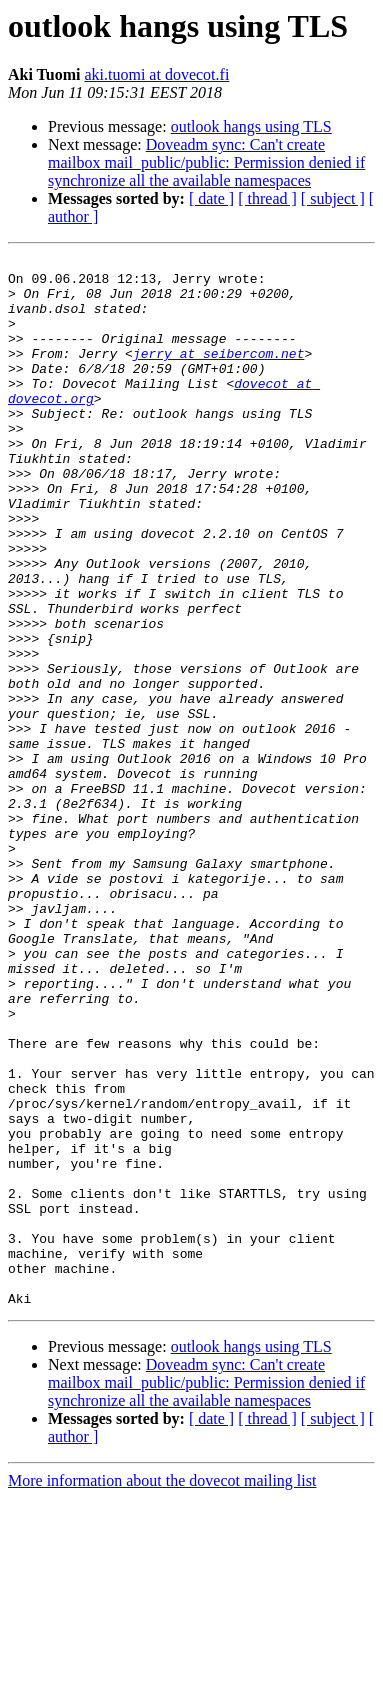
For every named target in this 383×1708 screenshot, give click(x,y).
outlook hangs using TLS (251, 126)
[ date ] (211, 198)
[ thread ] (267, 198)
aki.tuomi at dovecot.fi (156, 74)
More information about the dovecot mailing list (162, 1690)
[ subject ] (333, 198)
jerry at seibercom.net (219, 374)
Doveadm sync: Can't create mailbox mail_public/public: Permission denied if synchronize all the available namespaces (206, 162)
